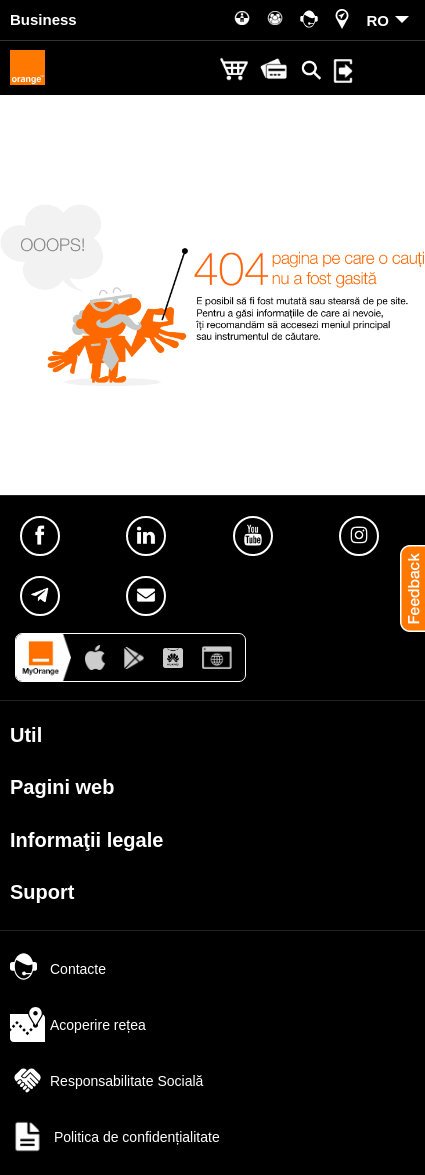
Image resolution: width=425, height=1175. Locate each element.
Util (26, 735)
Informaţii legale (86, 840)
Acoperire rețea (78, 1025)
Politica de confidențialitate (115, 1137)
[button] (405, 588)
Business (43, 19)
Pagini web (62, 787)
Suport (42, 892)
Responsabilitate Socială (106, 1081)
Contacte (58, 969)
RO (378, 20)
